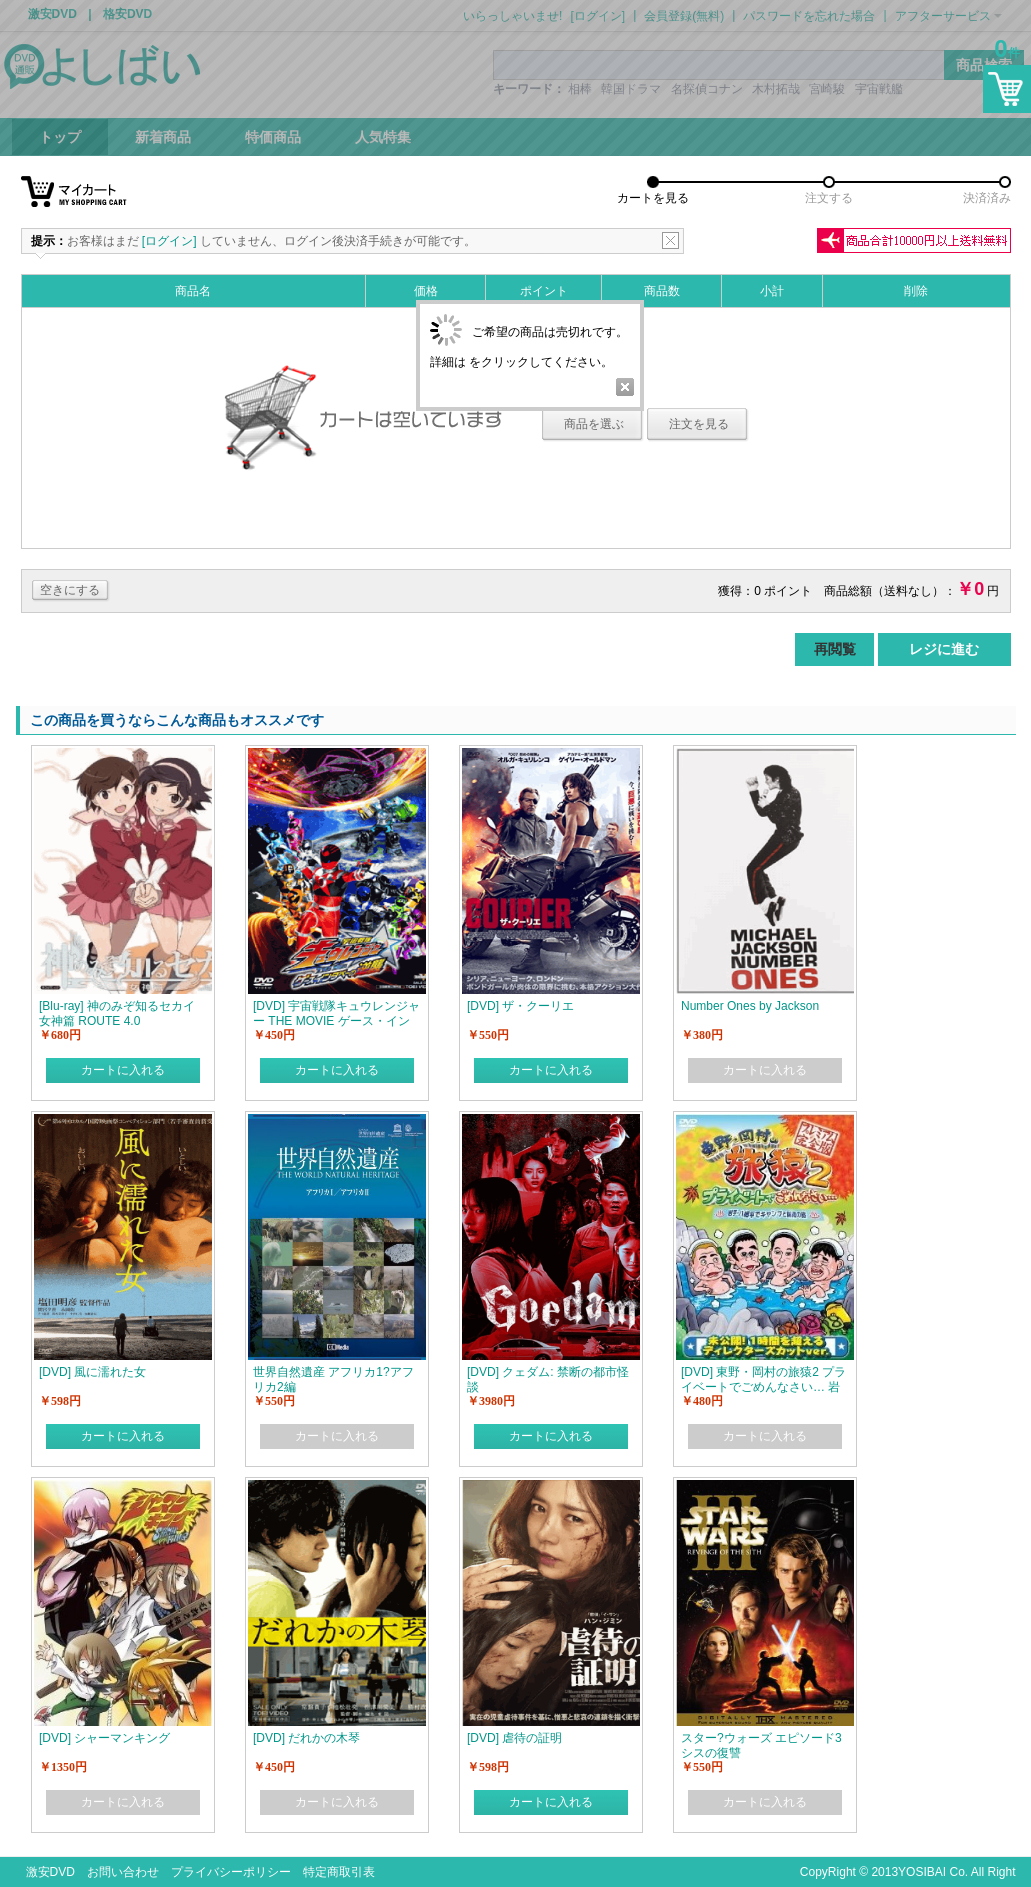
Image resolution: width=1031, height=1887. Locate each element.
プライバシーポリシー (231, 1872)
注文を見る (699, 424)
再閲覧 (835, 649)
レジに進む (944, 649)
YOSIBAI (922, 1872)
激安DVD (50, 1872)
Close (625, 387)
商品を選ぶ (594, 424)
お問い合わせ (123, 1872)
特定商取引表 (339, 1872)
